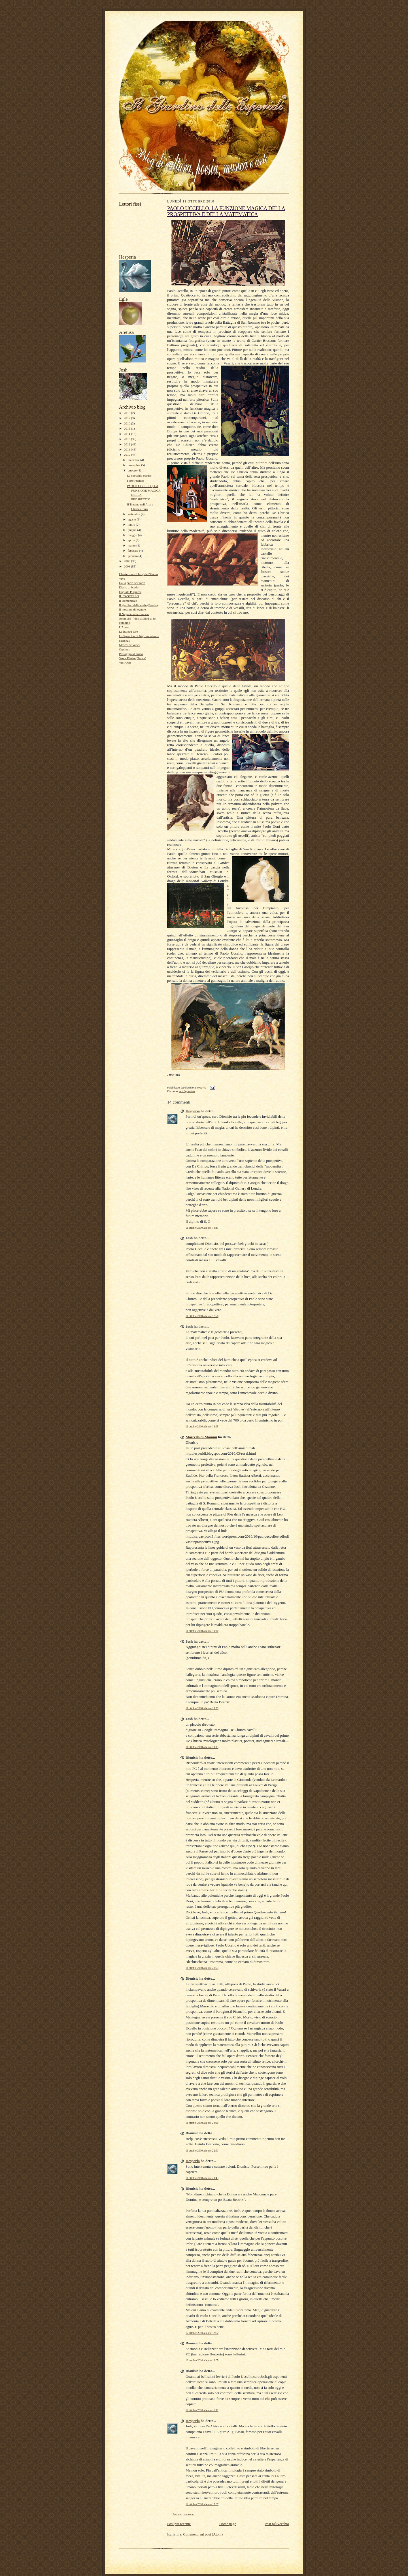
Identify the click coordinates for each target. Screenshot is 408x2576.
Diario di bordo (129, 587)
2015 (127, 428)
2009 (127, 561)
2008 (127, 566)
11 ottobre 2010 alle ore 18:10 (202, 1630)
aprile (132, 540)
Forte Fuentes (135, 480)
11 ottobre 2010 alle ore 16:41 (202, 1227)
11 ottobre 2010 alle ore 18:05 (202, 1426)
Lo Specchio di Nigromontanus (139, 636)
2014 (127, 434)
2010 (127, 454)
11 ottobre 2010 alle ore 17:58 (202, 1316)
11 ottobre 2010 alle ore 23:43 (202, 2178)
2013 (127, 439)
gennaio (133, 556)
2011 (127, 449)
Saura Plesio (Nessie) (132, 658)
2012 (127, 444)
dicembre (134, 460)
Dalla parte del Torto (132, 582)
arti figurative (187, 1091)
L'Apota (124, 627)
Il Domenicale (128, 600)
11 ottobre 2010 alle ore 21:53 (202, 1967)
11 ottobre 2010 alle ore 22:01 (202, 2150)
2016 (127, 423)
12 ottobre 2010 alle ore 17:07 (202, 2504)
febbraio (133, 550)
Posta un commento (183, 2514)
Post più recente (179, 2524)
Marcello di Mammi (201, 1437)
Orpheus (124, 649)
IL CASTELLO (129, 596)
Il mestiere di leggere (132, 609)
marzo (132, 545)
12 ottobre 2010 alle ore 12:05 (202, 2360)
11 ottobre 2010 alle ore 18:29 (202, 1708)
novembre (134, 465)
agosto (132, 519)
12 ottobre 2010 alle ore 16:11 (202, 2410)
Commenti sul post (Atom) (203, 2534)
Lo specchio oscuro (139, 475)
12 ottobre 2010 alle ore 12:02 (202, 2332)
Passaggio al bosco (131, 654)
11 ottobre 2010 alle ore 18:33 (202, 1747)
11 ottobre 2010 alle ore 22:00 (202, 2122)
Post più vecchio (277, 2524)
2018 (127, 413)
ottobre (132, 470)
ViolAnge (125, 662)
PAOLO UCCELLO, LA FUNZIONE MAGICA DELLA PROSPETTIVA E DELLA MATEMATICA (226, 211)
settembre (134, 514)
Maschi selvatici (129, 644)
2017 (127, 418)
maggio (133, 535)
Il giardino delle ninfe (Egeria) (138, 605)
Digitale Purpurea (130, 592)
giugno (132, 530)
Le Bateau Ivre (128, 631)
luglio (132, 524)
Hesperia (193, 1111)
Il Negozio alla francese (134, 614)
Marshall (124, 640)
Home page (227, 2524)
